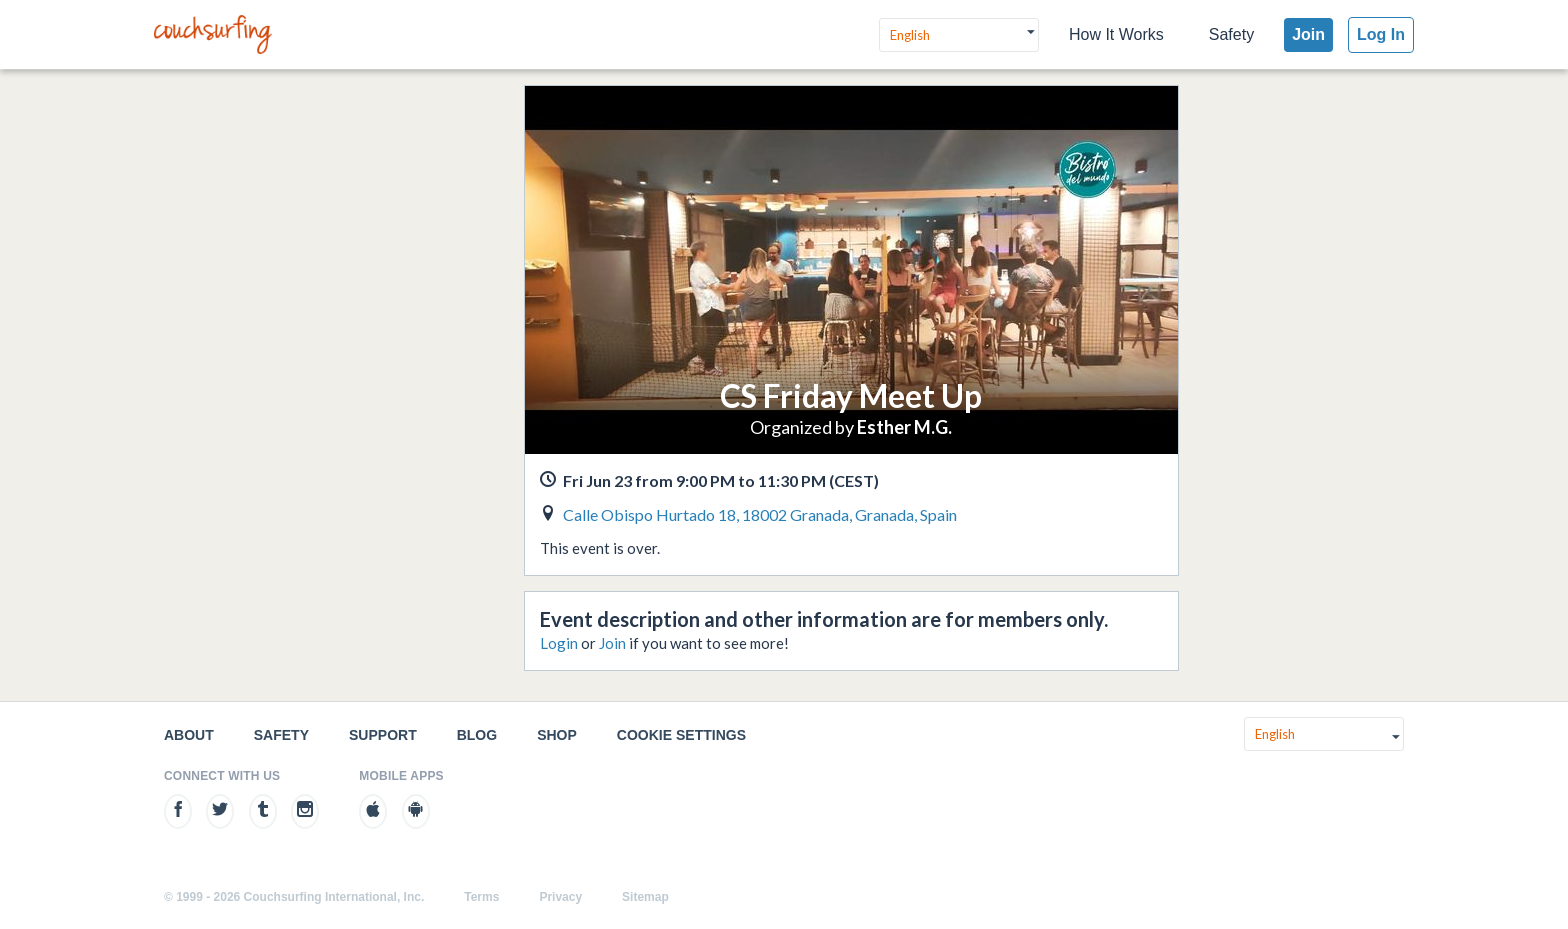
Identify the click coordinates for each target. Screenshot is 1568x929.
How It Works (1116, 34)
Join (1308, 34)
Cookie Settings (681, 735)
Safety (1231, 34)
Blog (477, 735)
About (189, 735)
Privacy (560, 897)
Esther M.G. (904, 427)
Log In (1381, 34)
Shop (557, 735)
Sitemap (645, 897)
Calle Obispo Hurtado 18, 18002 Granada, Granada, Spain (760, 514)
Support (383, 735)
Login (559, 643)
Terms (481, 897)
